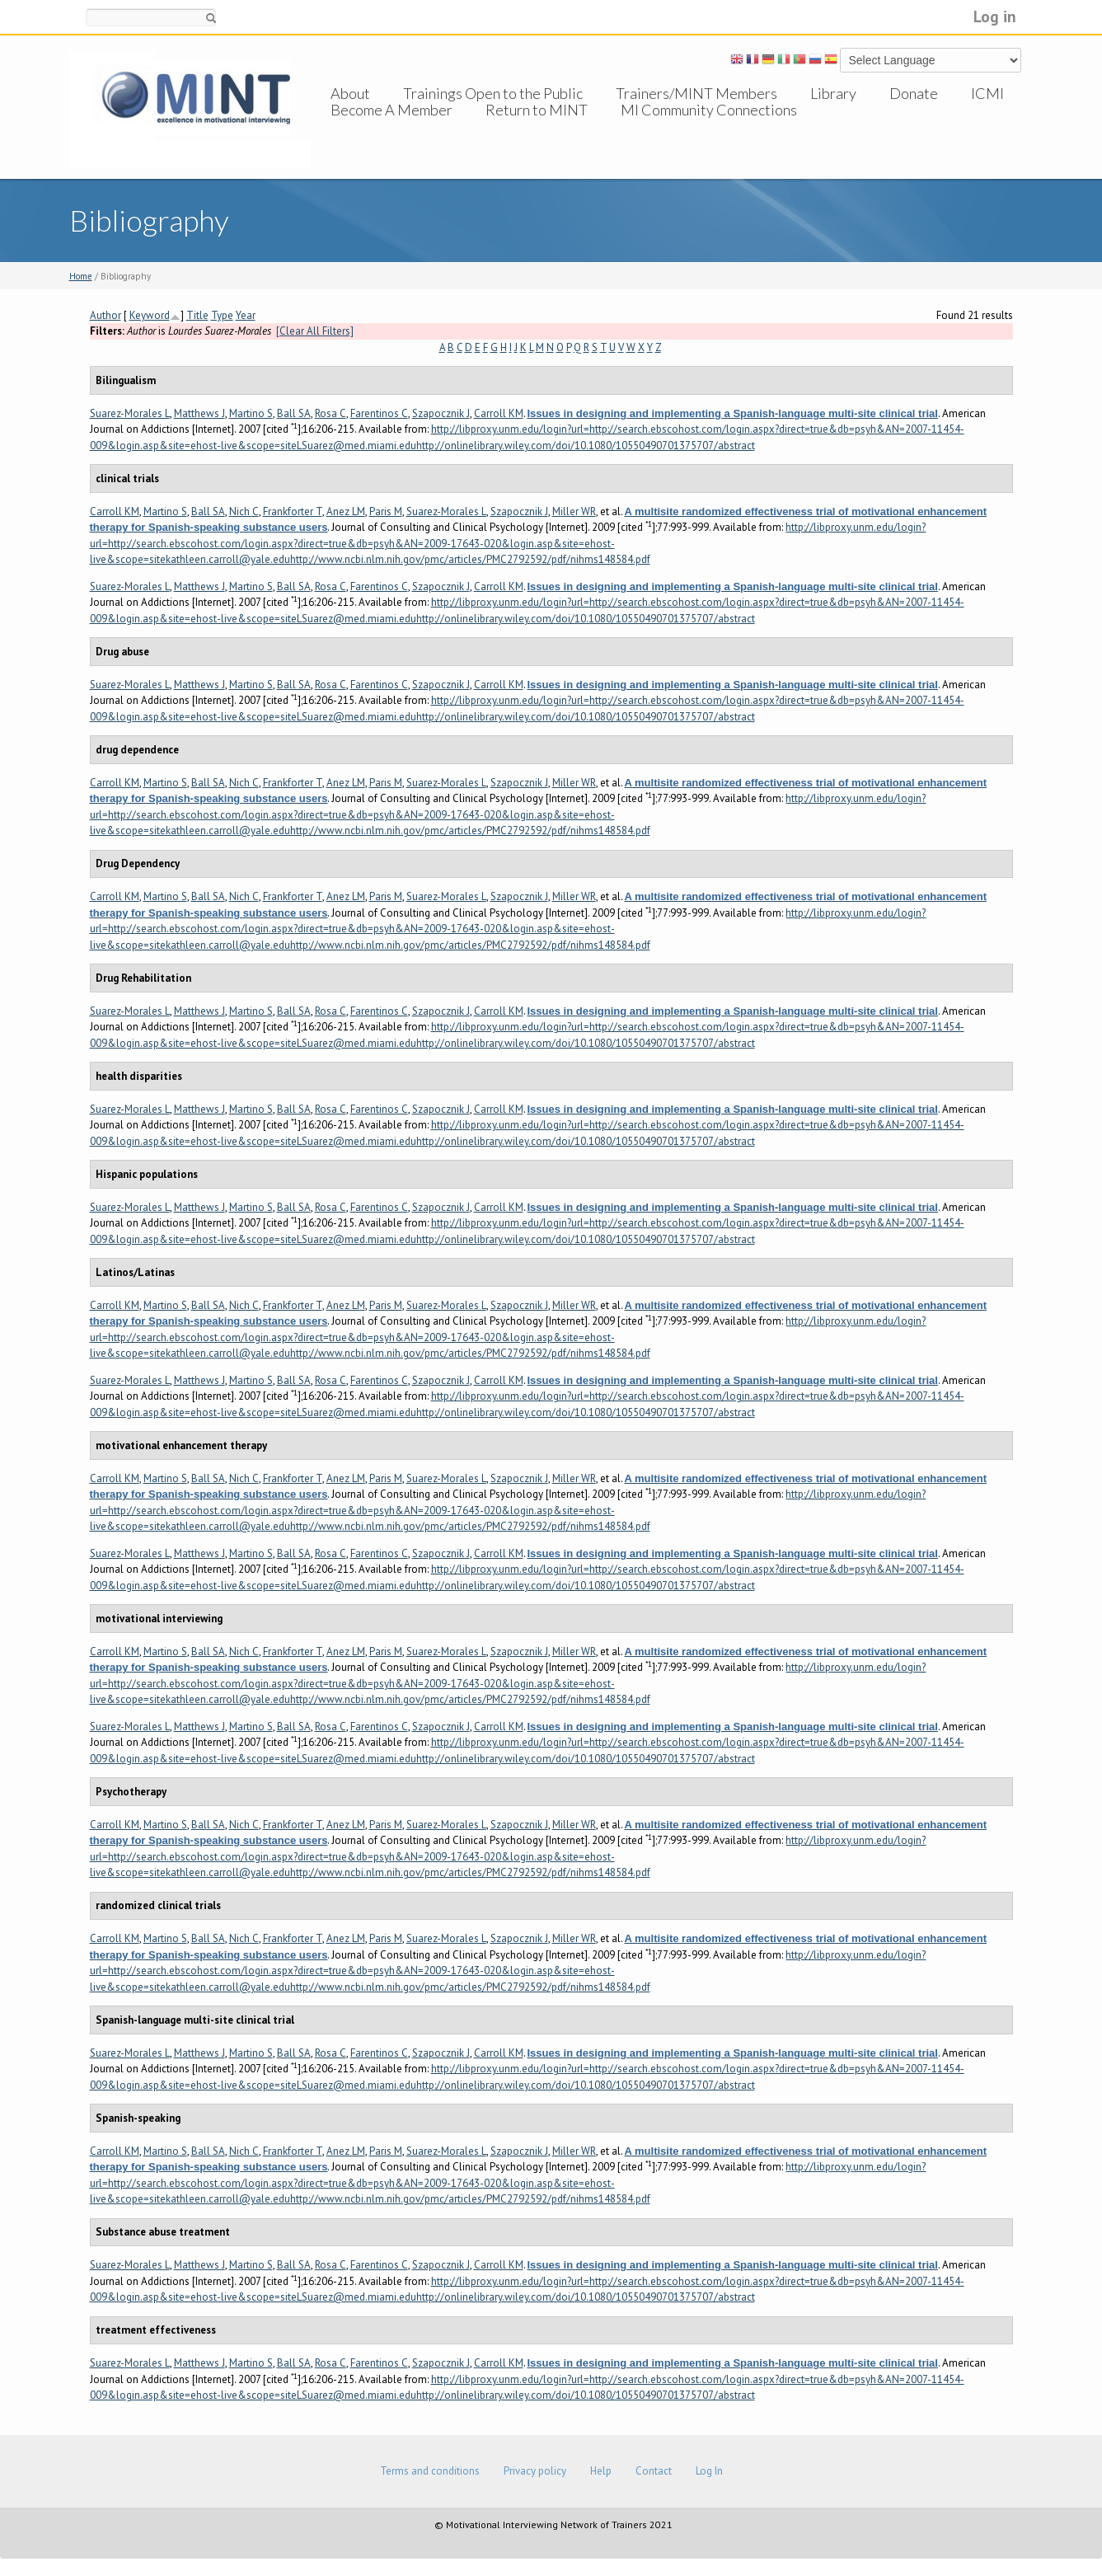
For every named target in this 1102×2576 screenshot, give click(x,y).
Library (833, 93)
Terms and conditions (430, 2471)
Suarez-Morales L (130, 413)
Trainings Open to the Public (493, 93)
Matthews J (199, 413)
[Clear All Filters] (315, 331)
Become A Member (392, 126)
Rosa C (330, 413)
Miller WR (574, 511)
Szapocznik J (441, 413)
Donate (913, 93)
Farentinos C (379, 413)
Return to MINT (536, 126)
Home (80, 276)
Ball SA (294, 413)
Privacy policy (535, 2471)
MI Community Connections (709, 126)
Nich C (244, 511)
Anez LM (345, 511)
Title (197, 315)
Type (222, 315)
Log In (709, 2471)
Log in (994, 16)
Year (246, 315)
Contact (653, 2471)
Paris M (385, 511)
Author (105, 315)
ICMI (987, 93)
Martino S (251, 413)
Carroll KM (498, 413)
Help (601, 2471)
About (350, 93)
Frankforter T (292, 511)
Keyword (149, 315)
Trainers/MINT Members (696, 93)
